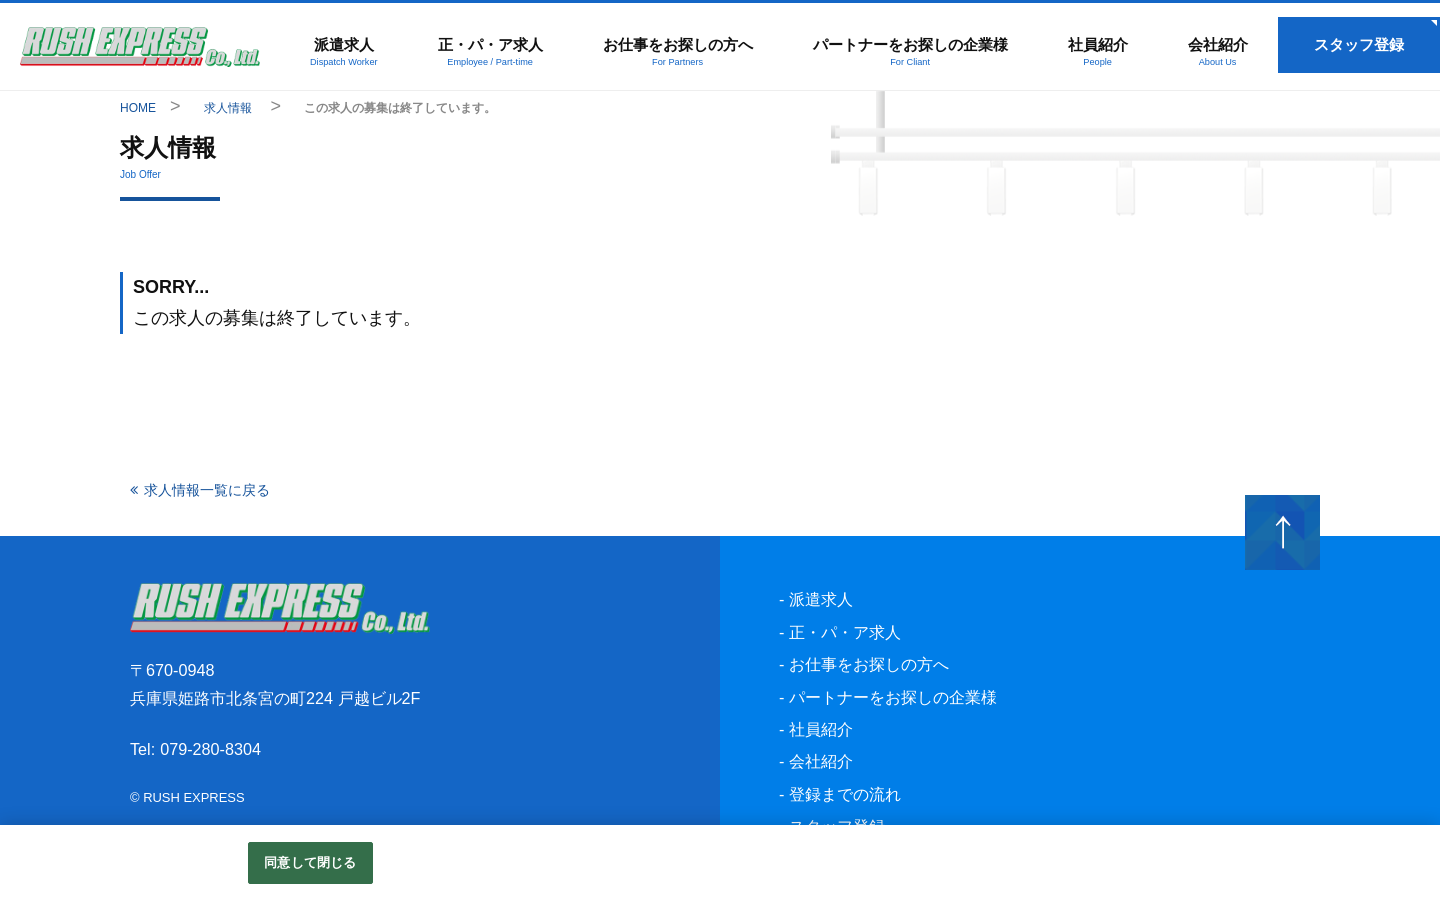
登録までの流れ (845, 794)
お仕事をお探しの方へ (677, 51)
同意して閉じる (310, 862)
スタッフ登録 (1359, 44)
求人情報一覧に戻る (207, 490)
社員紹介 (1097, 51)
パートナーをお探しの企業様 (910, 51)
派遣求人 (343, 51)
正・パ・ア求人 (490, 51)
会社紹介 (1217, 51)
